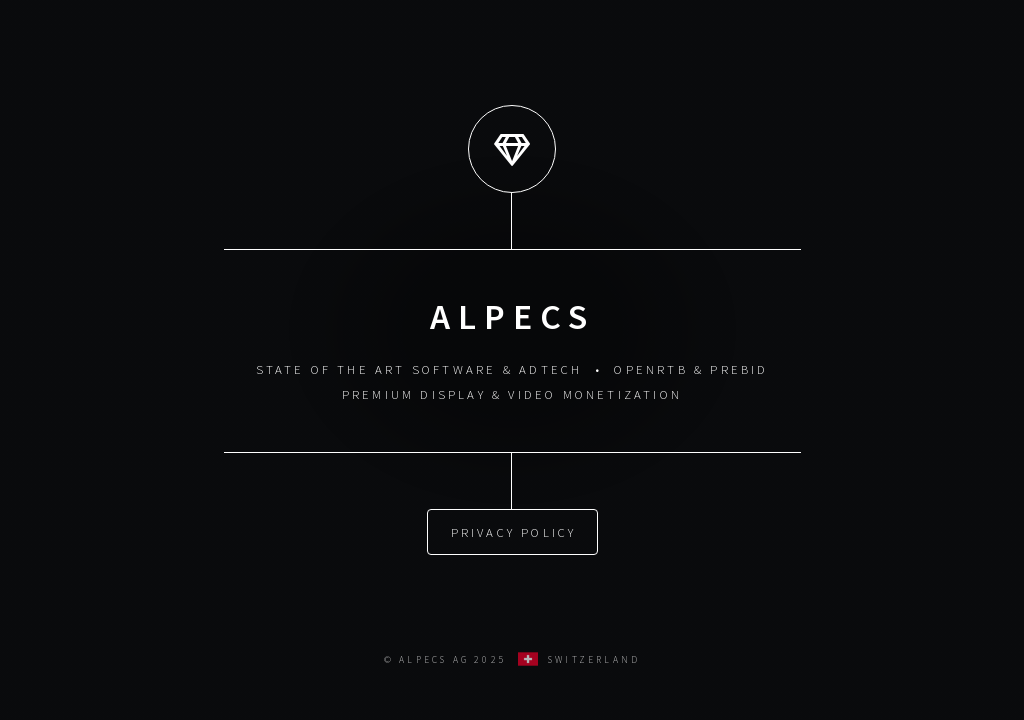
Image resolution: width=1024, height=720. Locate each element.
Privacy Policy (514, 530)
